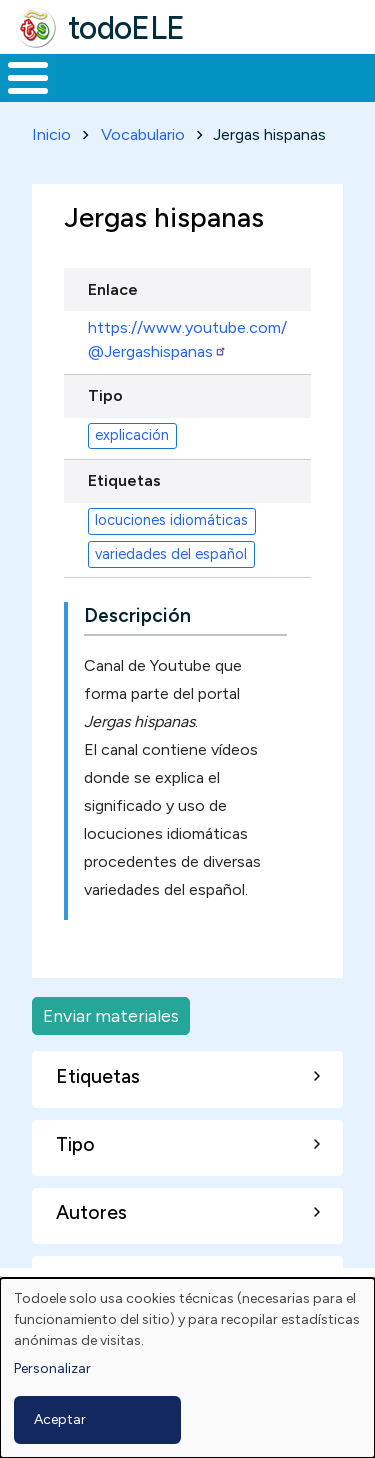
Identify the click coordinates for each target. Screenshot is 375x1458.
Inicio (51, 134)
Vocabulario (143, 134)
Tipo (105, 395)
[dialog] (187, 1368)
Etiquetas (124, 480)
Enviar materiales (111, 1015)
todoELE (126, 28)
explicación (132, 435)
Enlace (113, 289)
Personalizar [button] (52, 1368)
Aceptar (60, 1419)
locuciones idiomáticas (171, 520)
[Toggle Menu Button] (28, 78)
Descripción (137, 615)
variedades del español (171, 554)
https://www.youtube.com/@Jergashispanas (187, 339)
